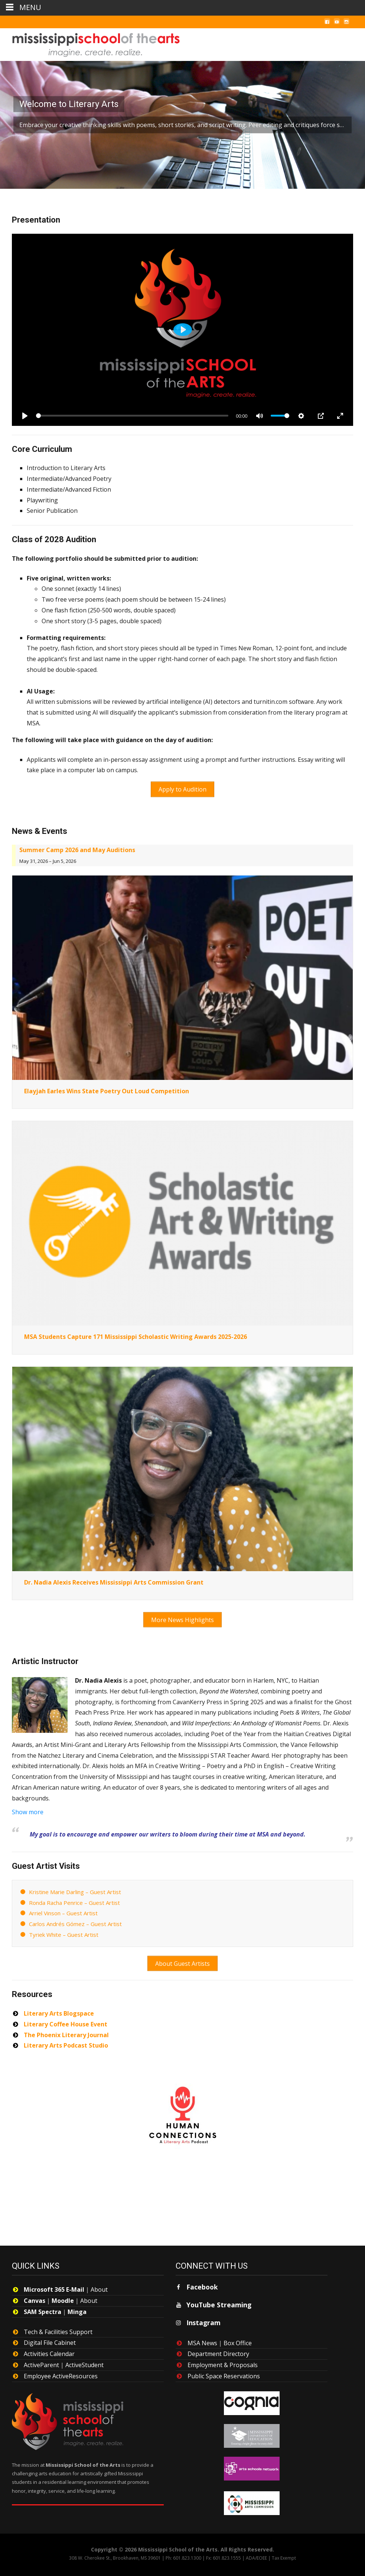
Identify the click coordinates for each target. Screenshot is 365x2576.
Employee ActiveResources (61, 2370)
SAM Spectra (42, 2305)
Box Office (238, 2337)
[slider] (132, 415)
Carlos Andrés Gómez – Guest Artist (75, 1919)
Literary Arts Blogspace (59, 2007)
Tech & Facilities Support (58, 2325)
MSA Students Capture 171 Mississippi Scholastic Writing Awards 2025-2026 (135, 1334)
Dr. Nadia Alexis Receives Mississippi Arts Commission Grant (113, 1580)
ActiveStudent (84, 2359)
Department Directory (218, 2348)
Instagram (203, 2316)
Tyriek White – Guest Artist (63, 1930)
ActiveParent (41, 2359)
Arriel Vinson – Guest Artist (63, 1909)
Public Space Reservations (224, 2370)
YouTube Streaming (218, 2298)
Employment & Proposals (223, 2359)
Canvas (34, 2294)
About (99, 2283)
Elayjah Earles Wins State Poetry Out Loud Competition (106, 1089)
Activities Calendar (49, 2347)
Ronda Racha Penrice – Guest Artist (74, 1898)
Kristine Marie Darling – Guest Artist (75, 1887)
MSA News (202, 2337)
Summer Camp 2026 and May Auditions (77, 848)
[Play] (25, 416)
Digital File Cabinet (50, 2337)
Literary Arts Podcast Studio (66, 2039)
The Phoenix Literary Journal (66, 2029)
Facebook (202, 2280)
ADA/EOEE (256, 2552)
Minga (77, 2305)
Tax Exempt (284, 2552)
